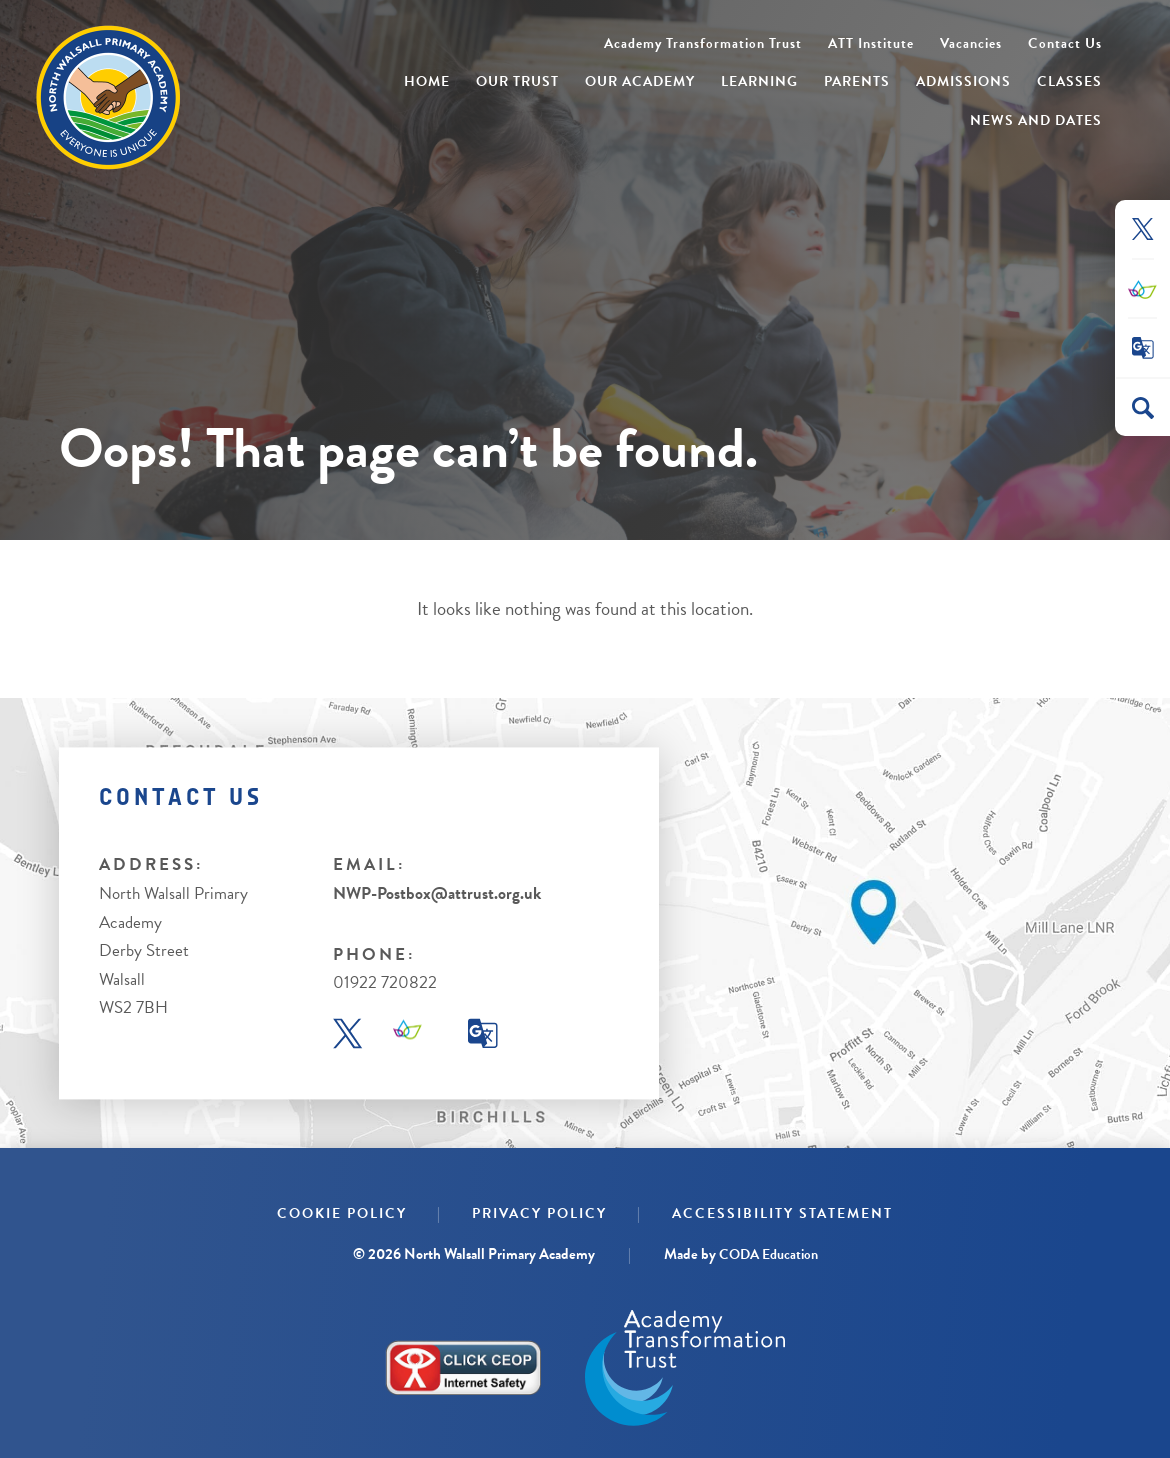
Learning (759, 81)
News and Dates (1036, 120)
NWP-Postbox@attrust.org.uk (437, 893)
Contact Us (1065, 43)
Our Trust (517, 81)
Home (427, 81)
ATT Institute (871, 43)
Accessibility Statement (782, 1213)
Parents (857, 81)
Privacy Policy (539, 1213)
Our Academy (640, 81)
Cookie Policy (342, 1213)
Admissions (963, 81)
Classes (1069, 81)
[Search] (1143, 408)
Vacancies (971, 43)
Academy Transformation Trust (703, 43)
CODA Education (768, 1254)
